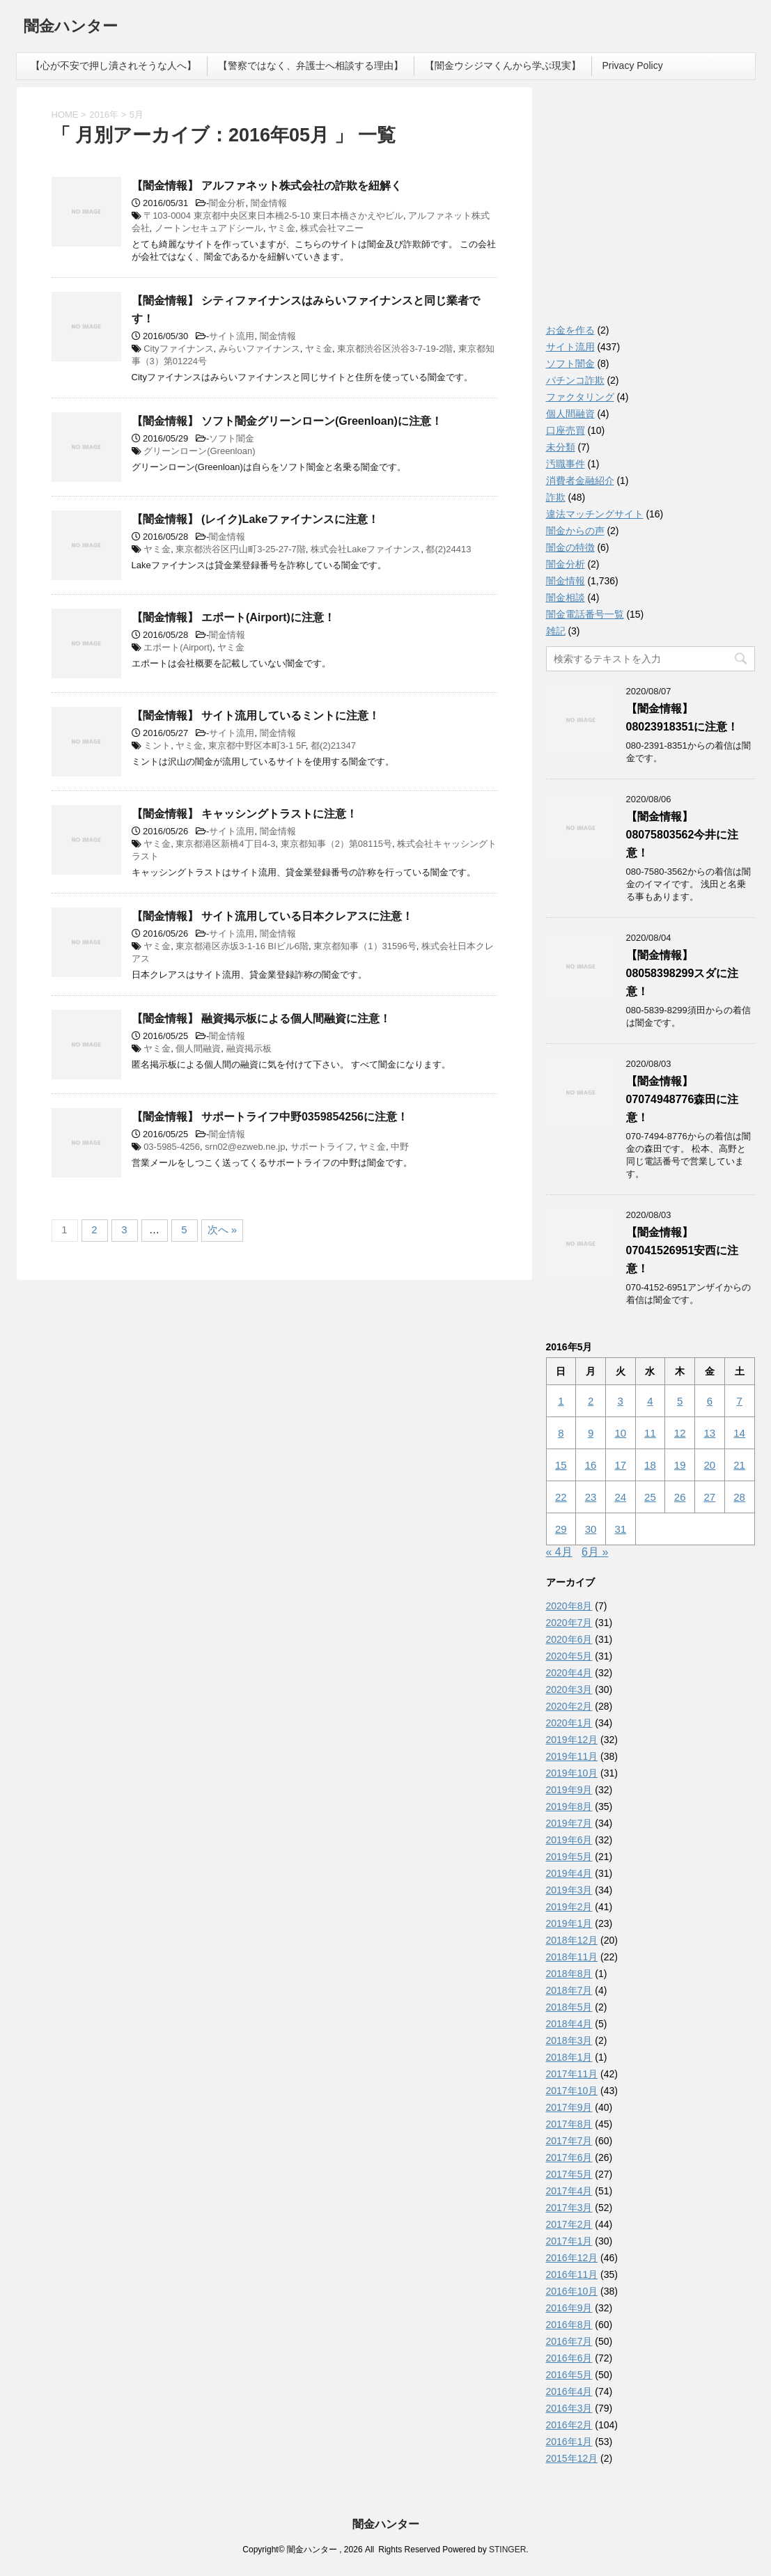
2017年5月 (569, 2174)
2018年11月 (572, 1956)
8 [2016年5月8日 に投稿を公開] (560, 1433)
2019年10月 (572, 1773)
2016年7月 (569, 2341)
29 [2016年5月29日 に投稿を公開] (561, 1529)
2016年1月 (569, 2441)
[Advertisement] (650, 209)
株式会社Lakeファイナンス (366, 549)
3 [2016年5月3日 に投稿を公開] (620, 1401)
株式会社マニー (332, 228)
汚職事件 (565, 463)
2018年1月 (569, 2057)
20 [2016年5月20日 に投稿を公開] (710, 1465)
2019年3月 (569, 1890)
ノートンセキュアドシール (209, 228)
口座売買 (565, 430)
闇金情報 (269, 203)
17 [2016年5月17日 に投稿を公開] (620, 1465)
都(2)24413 (448, 549)
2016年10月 (572, 2291)
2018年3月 (569, 2040)
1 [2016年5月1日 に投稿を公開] (560, 1401)
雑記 (556, 631)
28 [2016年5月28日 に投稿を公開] (739, 1497)
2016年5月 (569, 2374)
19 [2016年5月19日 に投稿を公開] (680, 1465)
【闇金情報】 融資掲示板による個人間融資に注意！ (261, 1018)
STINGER (507, 2549)
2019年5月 (569, 1856)
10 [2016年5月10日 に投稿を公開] (620, 1433)
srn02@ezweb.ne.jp (245, 1146)
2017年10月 (572, 2090)
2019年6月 (569, 1839)
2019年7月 (569, 1823)
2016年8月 (569, 2324)
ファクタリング (580, 397)
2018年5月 (569, 2007)
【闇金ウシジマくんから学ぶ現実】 (503, 65)
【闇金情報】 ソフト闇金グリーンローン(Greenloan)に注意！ (287, 421)
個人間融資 (198, 1048)
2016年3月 (569, 2408)
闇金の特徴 (570, 547)
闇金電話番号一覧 (585, 614)
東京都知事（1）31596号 (364, 946)
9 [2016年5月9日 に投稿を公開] (590, 1433)
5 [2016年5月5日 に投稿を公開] (680, 1401)
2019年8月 (569, 1806)
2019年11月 (572, 1756)
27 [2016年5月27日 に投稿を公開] (710, 1497)
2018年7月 (569, 1990)
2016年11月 (572, 2274)
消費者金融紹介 (580, 480)
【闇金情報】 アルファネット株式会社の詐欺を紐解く (267, 186)
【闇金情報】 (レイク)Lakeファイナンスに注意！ (256, 519)
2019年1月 (569, 1923)
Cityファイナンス (178, 348)
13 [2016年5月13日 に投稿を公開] (710, 1433)
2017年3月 (569, 2207)
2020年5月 (569, 1656)
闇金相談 (565, 597)
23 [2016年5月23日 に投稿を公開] (591, 1497)
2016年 (103, 114)
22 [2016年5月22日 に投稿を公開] (561, 1497)
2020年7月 (569, 1622)
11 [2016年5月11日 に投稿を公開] (650, 1433)
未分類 (560, 447)
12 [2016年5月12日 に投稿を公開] (680, 1433)
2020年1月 (569, 1722)
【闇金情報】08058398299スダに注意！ (682, 973)
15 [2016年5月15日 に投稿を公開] (561, 1465)
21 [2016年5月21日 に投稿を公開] (739, 1465)
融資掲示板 (249, 1048)
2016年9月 (569, 2307)
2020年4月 (569, 1672)
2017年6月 (569, 2157)
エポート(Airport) (177, 647)
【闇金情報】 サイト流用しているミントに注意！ (256, 715)
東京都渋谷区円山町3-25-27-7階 (240, 549)
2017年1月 (569, 2241)
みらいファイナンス (259, 348)
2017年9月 (569, 2107)
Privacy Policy (632, 65)
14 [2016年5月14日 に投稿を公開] (739, 1433)
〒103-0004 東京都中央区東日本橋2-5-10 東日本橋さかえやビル (273, 215)
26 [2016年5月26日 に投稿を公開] (680, 1497)
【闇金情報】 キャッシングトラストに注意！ (244, 814)
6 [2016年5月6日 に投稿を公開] (709, 1401)
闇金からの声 (575, 530)
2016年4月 (569, 2391)
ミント (157, 745)
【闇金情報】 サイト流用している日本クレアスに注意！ (272, 916)
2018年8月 (569, 1973)
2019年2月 (569, 1906)
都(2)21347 (333, 745)
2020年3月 (569, 1689)
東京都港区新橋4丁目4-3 (225, 843)
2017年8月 (569, 2124)
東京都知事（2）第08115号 (336, 843)
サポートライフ (322, 1146)
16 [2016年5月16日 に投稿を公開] (591, 1465)
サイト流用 (231, 336)
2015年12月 (572, 2458)
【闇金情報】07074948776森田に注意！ (682, 1099)
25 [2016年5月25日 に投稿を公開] (650, 1497)
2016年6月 (569, 2358)
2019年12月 (572, 1739)
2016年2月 (569, 2424)
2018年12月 (572, 1940)
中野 (400, 1146)
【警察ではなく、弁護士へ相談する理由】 (310, 65)
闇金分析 (227, 203)
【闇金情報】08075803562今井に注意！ (682, 835)
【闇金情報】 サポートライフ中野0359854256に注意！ (270, 1117)
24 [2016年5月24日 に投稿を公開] (620, 1497)
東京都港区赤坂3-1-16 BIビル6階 (242, 946)
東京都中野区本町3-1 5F (257, 745)
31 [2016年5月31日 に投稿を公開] (620, 1529)
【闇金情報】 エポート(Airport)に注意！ (233, 617)
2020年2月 (569, 1706)
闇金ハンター (71, 27)
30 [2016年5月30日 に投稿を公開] (591, 1529)
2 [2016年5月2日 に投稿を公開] (590, 1401)
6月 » (595, 1552)
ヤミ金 (281, 228)
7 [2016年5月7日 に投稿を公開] (739, 1401)
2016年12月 (572, 2257)
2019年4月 (569, 1873)
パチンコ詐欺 (575, 380)
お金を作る (570, 330)
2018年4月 (569, 2023)
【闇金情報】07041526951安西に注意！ (682, 1250)
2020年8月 (569, 1605)
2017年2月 (569, 2224)
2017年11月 (572, 2073)
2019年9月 (569, 1789)
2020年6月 (569, 1639)
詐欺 (556, 497)
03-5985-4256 (171, 1146)
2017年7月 (569, 2140)
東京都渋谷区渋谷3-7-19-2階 (395, 348)
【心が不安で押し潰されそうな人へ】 (113, 65)
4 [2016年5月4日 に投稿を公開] (650, 1401)
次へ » (222, 1229)
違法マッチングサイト (595, 514)
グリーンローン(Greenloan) (199, 451)
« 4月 (559, 1552)
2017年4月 (569, 2190)
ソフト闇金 (231, 438)
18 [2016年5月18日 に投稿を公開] (650, 1465)
